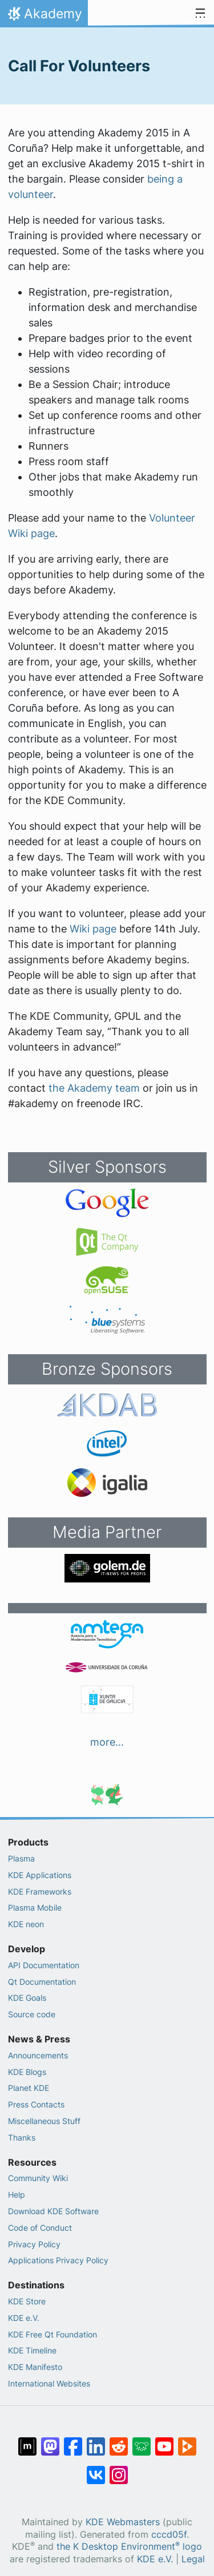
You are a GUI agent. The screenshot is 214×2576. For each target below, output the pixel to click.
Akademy (43, 16)
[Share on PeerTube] (187, 2441)
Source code (31, 2014)
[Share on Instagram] (119, 2469)
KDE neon (26, 1924)
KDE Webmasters (123, 2522)
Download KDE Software (53, 2211)
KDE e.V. (23, 2318)
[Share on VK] (96, 2469)
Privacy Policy (34, 2244)
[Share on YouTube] (164, 2441)
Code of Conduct (40, 2227)
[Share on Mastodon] (50, 2441)
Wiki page (93, 929)
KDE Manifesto (35, 2367)
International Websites (49, 2383)
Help (16, 2194)
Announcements (38, 2055)
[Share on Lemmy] (141, 2441)
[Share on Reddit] (119, 2441)
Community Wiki (38, 2178)
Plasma (21, 1858)
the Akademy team (94, 1088)
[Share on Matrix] (27, 2441)
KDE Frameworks (39, 1891)
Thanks (21, 2137)
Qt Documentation (42, 1981)
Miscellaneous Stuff (44, 2121)
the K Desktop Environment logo (129, 2546)
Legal (193, 2559)
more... (107, 1742)
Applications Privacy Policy (58, 2260)
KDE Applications (39, 1875)
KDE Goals (27, 1997)
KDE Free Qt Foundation (52, 2334)
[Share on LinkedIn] (96, 2441)
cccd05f (169, 2534)
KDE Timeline (32, 2350)
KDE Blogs (27, 2072)
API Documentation (43, 1965)
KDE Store (27, 2301)
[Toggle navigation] (200, 13)
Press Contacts (36, 2104)
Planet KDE (28, 2088)
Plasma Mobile (35, 1907)
